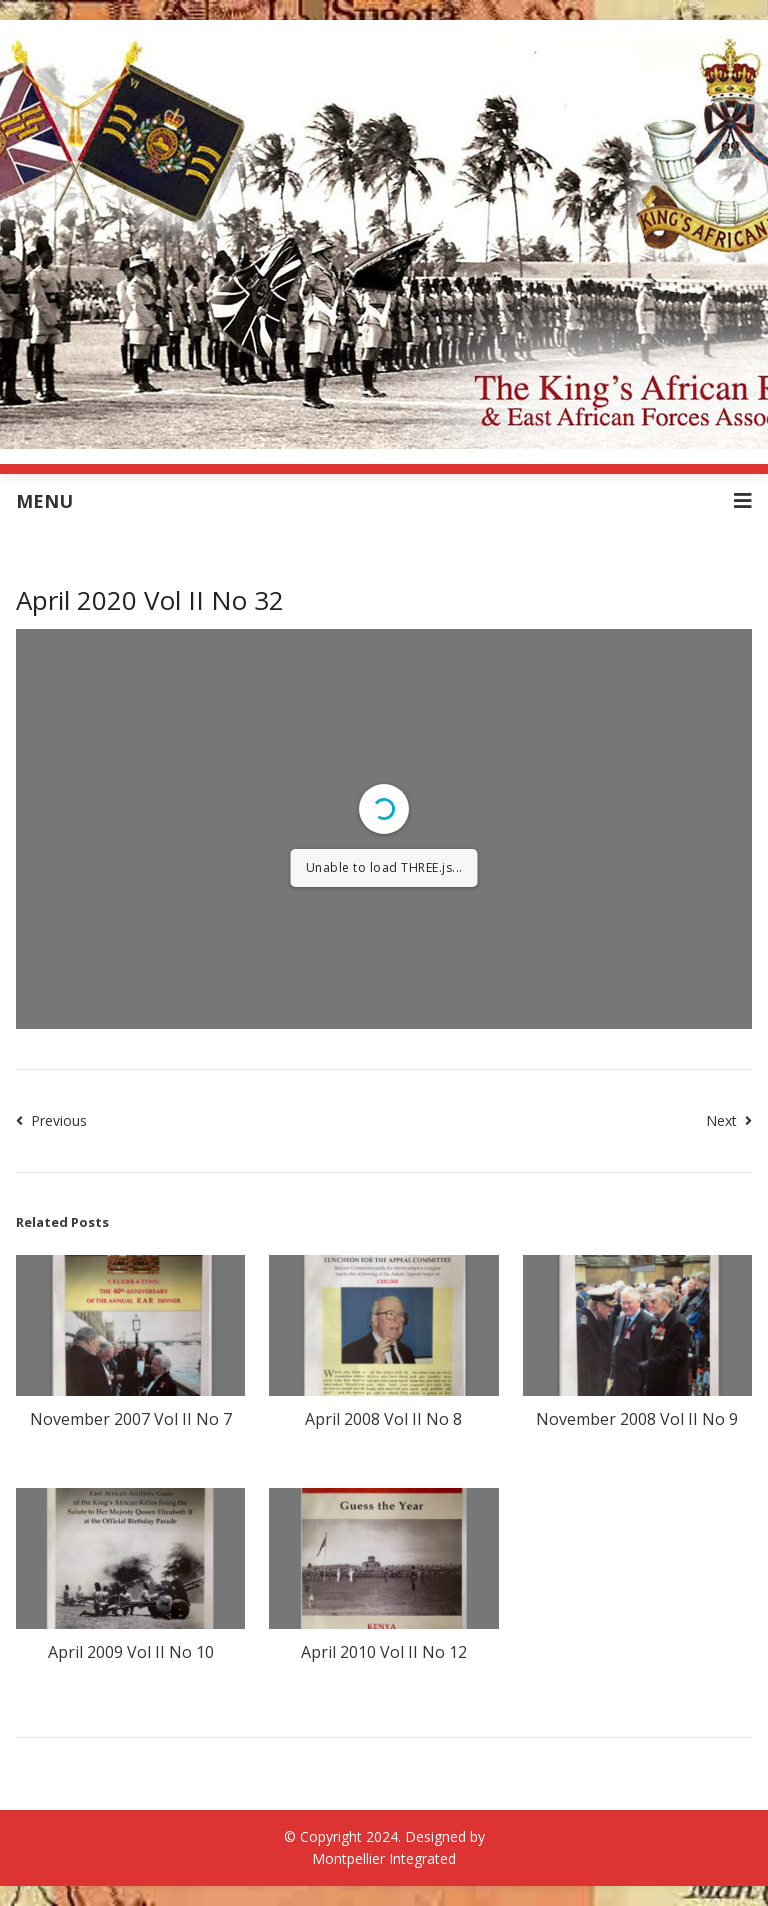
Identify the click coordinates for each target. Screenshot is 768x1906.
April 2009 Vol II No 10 (131, 1652)
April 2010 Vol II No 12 (384, 1652)
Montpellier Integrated (384, 1858)
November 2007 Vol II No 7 (131, 1419)
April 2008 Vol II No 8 (383, 1419)
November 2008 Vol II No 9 (637, 1419)
